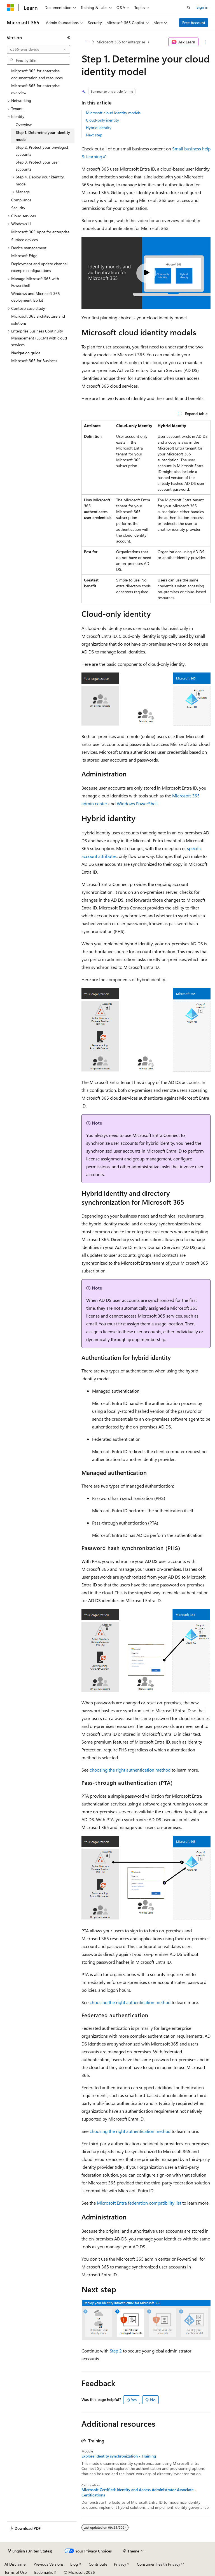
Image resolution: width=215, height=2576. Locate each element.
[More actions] (206, 42)
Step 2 (116, 2351)
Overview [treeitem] (24, 124)
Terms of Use (15, 2572)
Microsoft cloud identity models (113, 112)
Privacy (120, 2564)
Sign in (202, 7)
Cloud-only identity (102, 120)
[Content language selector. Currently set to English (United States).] (30, 2551)
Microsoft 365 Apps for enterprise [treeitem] (40, 231)
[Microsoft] (10, 7)
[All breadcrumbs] (86, 42)
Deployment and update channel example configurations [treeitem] (39, 267)
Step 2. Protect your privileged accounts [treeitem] (42, 151)
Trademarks (43, 2572)
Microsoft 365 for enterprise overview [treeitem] (35, 89)
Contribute (98, 2564)
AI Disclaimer (15, 2564)
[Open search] (188, 8)
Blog (74, 2564)
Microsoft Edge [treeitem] (24, 255)
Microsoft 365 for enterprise (121, 42)
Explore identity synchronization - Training (118, 2456)
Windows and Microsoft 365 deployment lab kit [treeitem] (35, 297)
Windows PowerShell (137, 803)
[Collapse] (68, 37)
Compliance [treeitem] (21, 200)
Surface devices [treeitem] (24, 239)
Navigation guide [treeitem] (25, 352)
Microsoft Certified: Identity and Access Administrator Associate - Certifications (138, 2492)
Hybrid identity (98, 127)
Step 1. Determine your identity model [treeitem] (43, 136)
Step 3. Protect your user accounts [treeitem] (37, 165)
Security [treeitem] (18, 207)
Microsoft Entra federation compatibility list (139, 2203)
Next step (94, 135)
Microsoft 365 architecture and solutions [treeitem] (38, 319)
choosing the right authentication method (130, 1770)
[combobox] (38, 49)
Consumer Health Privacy (158, 2564)
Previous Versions (49, 2564)
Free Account (193, 22)
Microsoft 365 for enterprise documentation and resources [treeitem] (37, 74)
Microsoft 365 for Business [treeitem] (34, 360)
